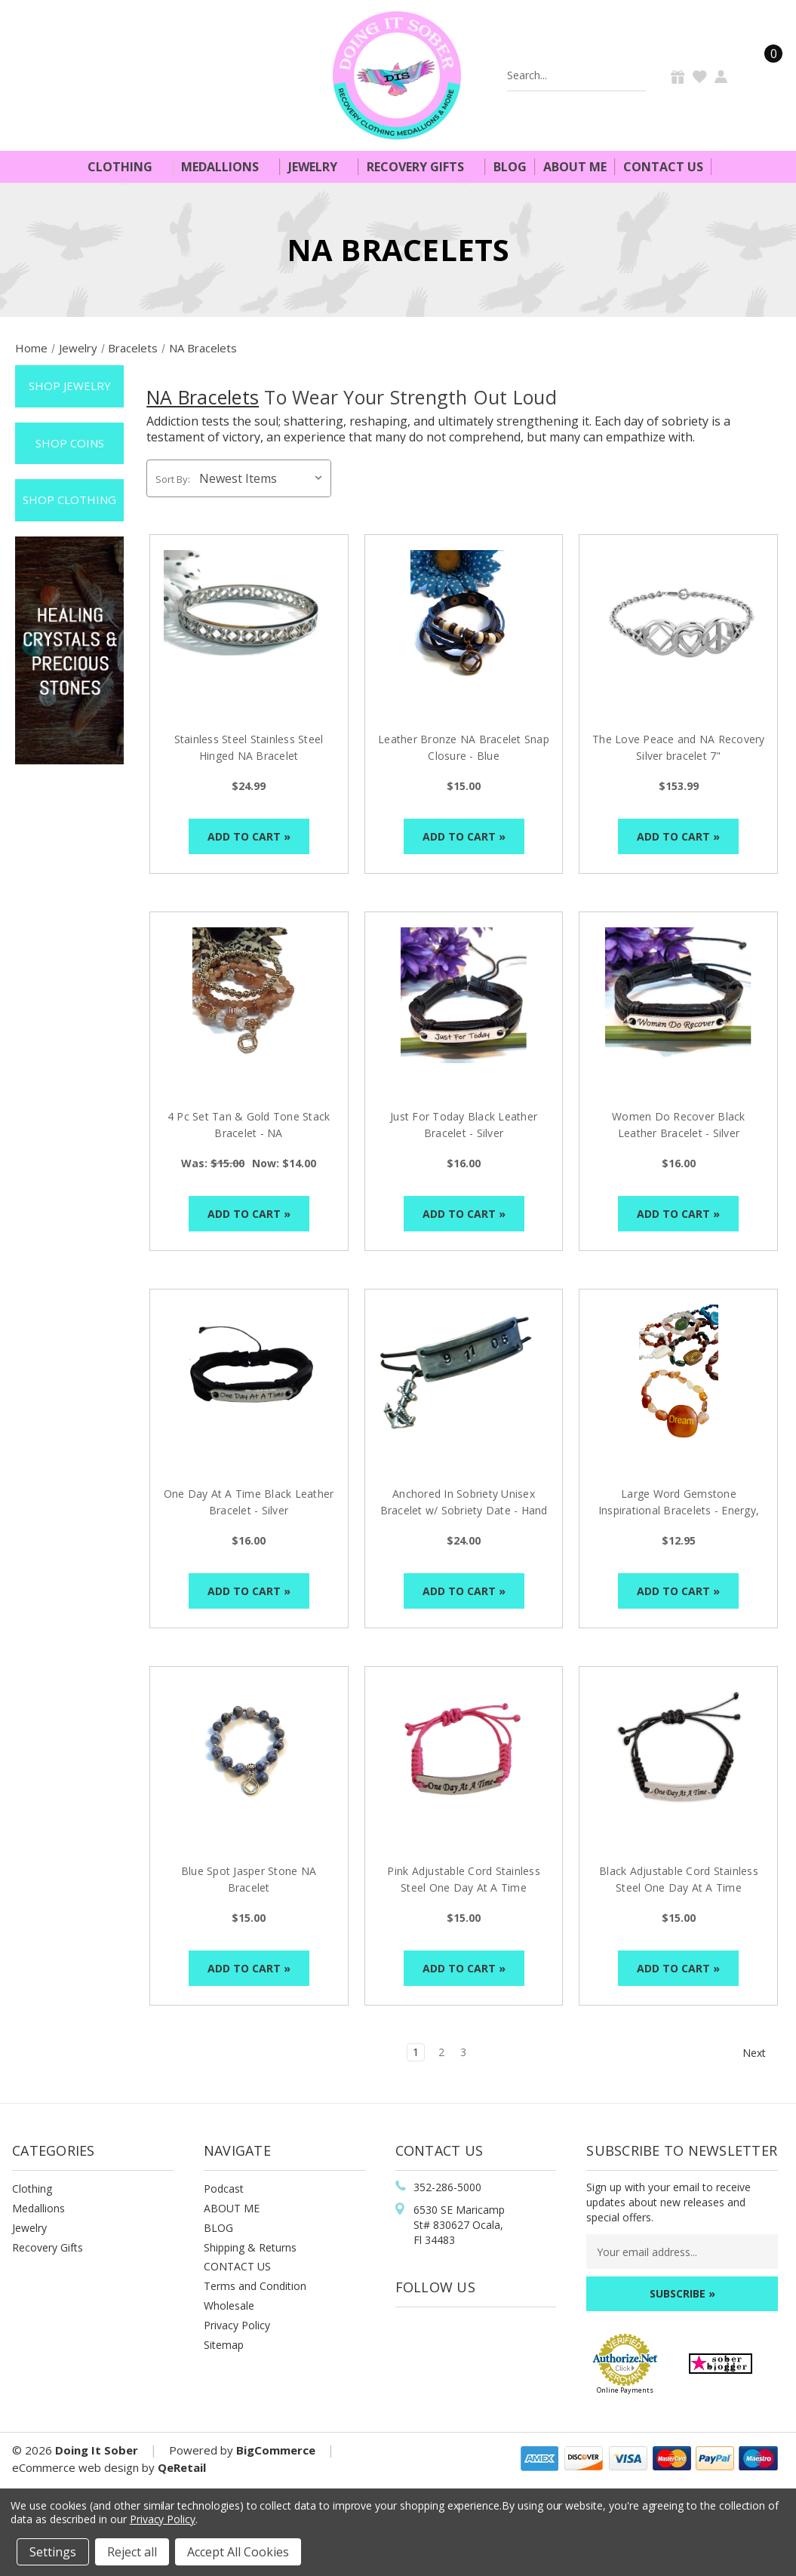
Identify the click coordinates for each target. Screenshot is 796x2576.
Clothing (126, 166)
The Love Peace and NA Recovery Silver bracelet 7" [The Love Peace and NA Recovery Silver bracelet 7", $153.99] (678, 747)
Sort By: (172, 479)
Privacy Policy (237, 2325)
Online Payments (625, 2390)
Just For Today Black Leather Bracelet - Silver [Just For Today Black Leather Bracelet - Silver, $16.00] (463, 1124)
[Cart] (764, 75)
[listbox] (263, 478)
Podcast (224, 2188)
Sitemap (224, 2345)
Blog (510, 166)
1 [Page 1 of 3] (416, 2052)
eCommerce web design (75, 2467)
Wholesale (229, 2305)
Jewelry (319, 166)
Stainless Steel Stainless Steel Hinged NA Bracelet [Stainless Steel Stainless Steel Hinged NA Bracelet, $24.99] (249, 747)
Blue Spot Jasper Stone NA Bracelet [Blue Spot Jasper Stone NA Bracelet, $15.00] (248, 1879)
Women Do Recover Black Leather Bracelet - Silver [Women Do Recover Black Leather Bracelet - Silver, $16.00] (678, 1124)
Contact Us (663, 166)
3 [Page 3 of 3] (463, 2052)
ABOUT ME (232, 2208)
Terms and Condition (255, 2286)
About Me (575, 166)
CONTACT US (237, 2266)
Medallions (226, 166)
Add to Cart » (248, 836)
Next (761, 2053)
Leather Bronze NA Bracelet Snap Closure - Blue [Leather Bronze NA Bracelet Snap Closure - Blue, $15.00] (463, 747)
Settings (52, 2552)
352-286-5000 (447, 2187)
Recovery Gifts (422, 166)
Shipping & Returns (250, 2247)
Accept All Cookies (238, 2552)
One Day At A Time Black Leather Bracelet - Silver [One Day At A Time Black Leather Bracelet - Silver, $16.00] (249, 1501)
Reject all (132, 2552)
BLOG (218, 2228)
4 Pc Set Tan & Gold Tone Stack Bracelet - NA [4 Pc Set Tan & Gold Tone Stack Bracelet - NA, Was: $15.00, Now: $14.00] (248, 1124)
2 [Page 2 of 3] (441, 2052)
